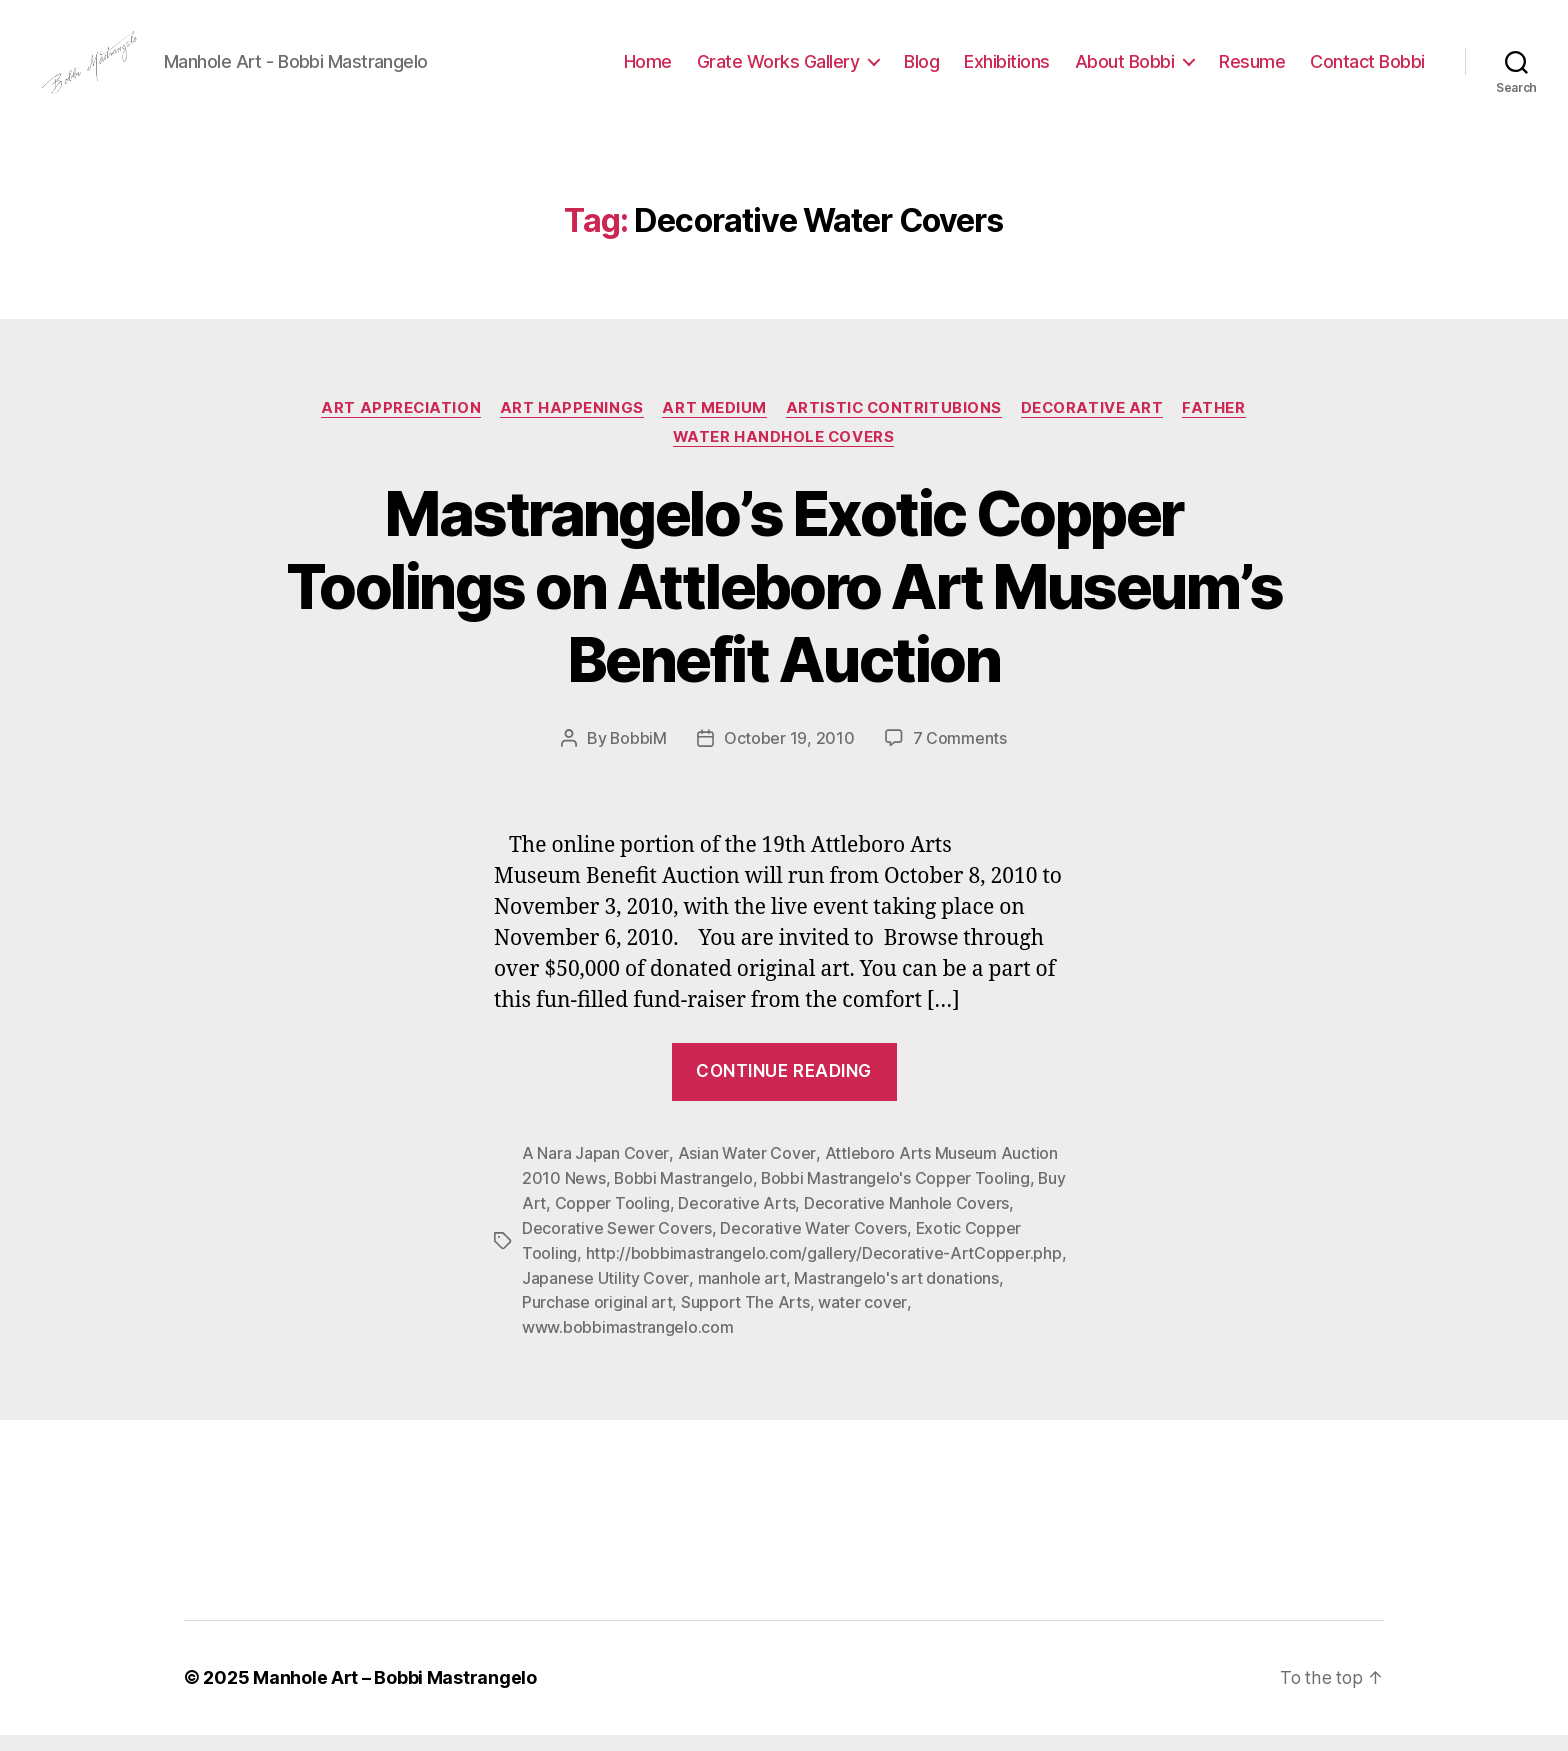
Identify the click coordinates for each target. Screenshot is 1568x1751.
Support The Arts (745, 1321)
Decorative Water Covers (813, 1249)
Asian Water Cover (745, 1177)
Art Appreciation (397, 431)
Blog (921, 72)
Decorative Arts (736, 1225)
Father (1219, 431)
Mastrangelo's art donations (895, 1297)
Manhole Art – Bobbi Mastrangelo (395, 1694)
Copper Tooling (612, 1225)
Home (648, 72)
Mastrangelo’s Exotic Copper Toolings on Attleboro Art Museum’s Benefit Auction (783, 610)
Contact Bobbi (1367, 72)
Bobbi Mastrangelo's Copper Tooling (897, 1201)
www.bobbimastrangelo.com (628, 1345)
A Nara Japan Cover (595, 1177)
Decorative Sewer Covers (617, 1249)
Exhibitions (1007, 72)
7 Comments (960, 763)
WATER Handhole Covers (784, 461)
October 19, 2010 (789, 763)
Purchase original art (597, 1321)
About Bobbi (1125, 72)
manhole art (741, 1297)
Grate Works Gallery (778, 72)
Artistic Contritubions (895, 431)
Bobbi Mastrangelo (683, 1201)
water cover (862, 1321)
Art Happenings (570, 431)
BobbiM (638, 763)
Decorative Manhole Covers (906, 1225)
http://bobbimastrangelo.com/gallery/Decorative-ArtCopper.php (824, 1273)
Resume (1252, 72)
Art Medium (713, 431)
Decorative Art (1096, 431)
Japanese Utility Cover (605, 1297)
